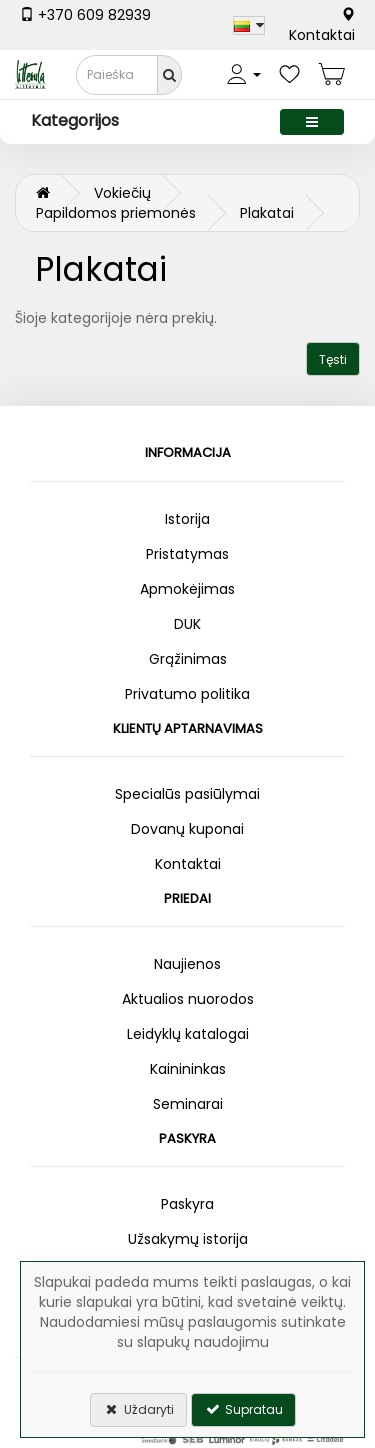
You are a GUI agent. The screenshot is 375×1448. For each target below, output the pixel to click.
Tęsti (333, 359)
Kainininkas (188, 1069)
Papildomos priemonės (116, 213)
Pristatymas (187, 554)
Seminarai (188, 1104)
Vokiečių (122, 193)
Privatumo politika (187, 694)
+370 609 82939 (85, 15)
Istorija (187, 519)
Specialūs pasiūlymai (187, 794)
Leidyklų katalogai (188, 1034)
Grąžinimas (188, 659)
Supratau (243, 1409)
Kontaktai (322, 26)
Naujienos (187, 964)
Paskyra (187, 1204)
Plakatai (267, 213)
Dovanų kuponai (187, 829)
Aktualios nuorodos (188, 999)
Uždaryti (138, 1409)
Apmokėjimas (187, 589)
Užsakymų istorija (188, 1239)
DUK (187, 624)
